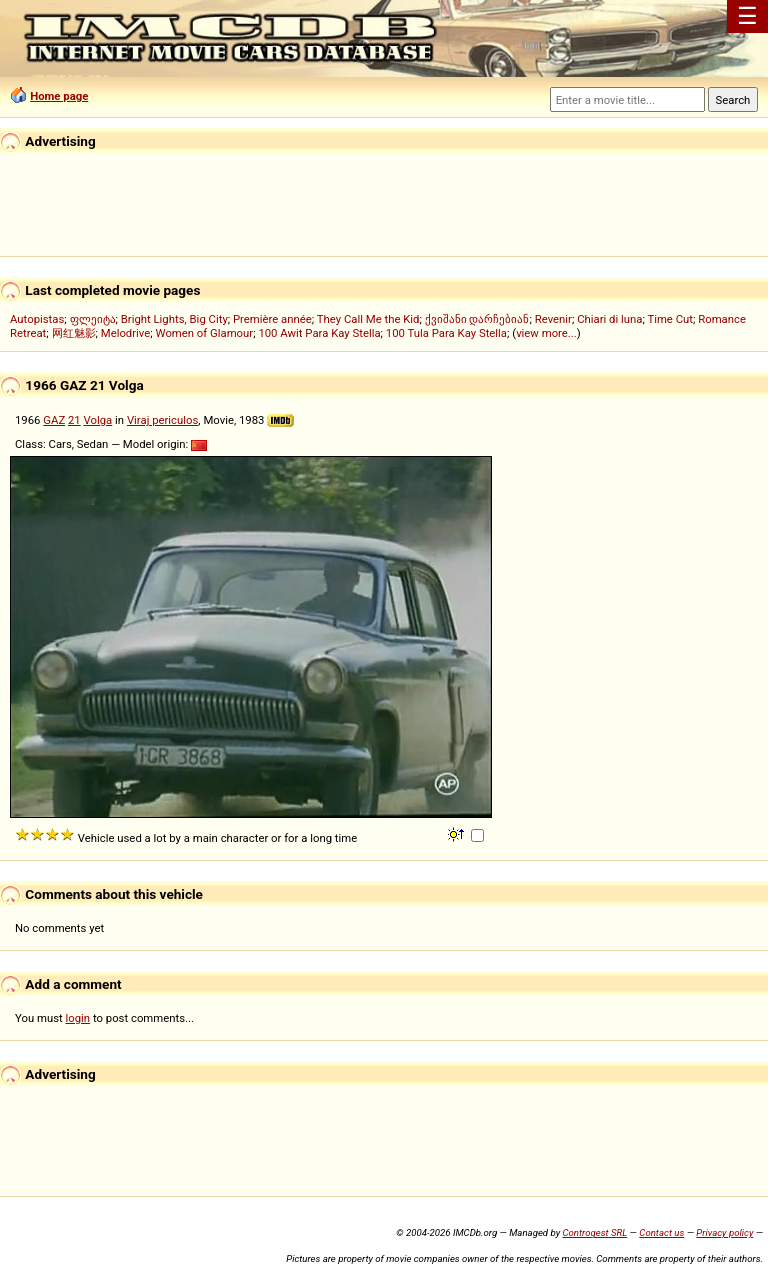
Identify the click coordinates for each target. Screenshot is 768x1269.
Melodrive (126, 333)
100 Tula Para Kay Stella (446, 333)
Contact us (661, 1232)
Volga (98, 420)
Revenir (553, 319)
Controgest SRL (594, 1232)
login (78, 1018)
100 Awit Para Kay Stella (319, 333)
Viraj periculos (162, 420)
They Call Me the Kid (368, 319)
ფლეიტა (93, 319)
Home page (59, 96)
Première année (272, 319)
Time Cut (670, 319)
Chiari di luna (609, 319)
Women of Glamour (205, 333)
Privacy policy (724, 1232)
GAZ (54, 420)
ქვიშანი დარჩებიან (477, 319)
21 (74, 420)
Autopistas (37, 319)
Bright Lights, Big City (174, 319)
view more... (546, 333)
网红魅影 (74, 333)
